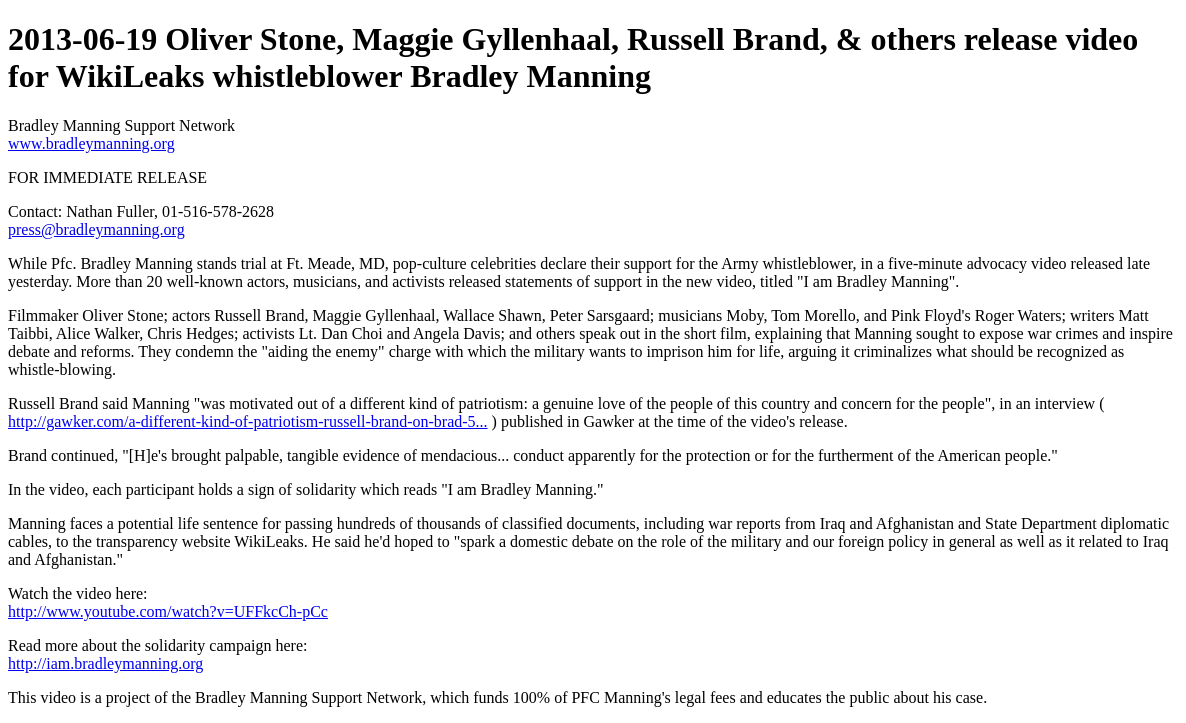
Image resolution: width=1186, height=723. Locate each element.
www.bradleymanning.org (91, 143)
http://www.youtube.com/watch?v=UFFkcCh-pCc (168, 611)
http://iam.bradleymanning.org (105, 663)
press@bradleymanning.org (96, 229)
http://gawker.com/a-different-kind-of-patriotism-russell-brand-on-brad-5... (248, 421)
